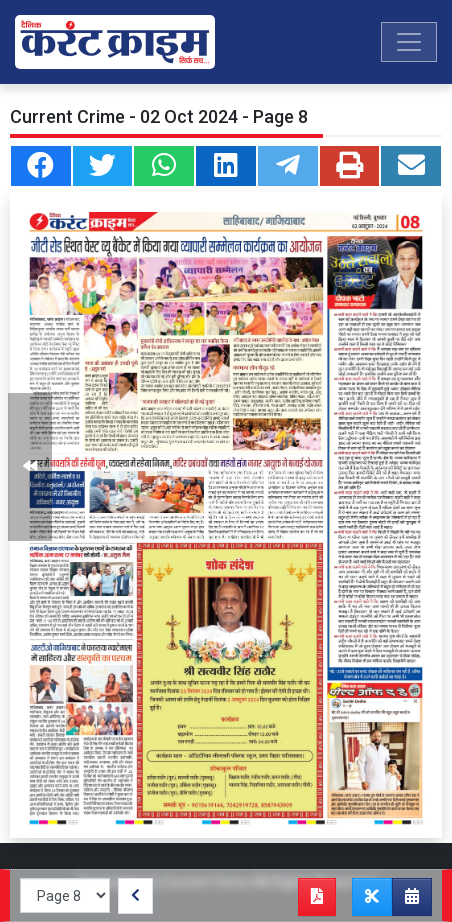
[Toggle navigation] (409, 42)
